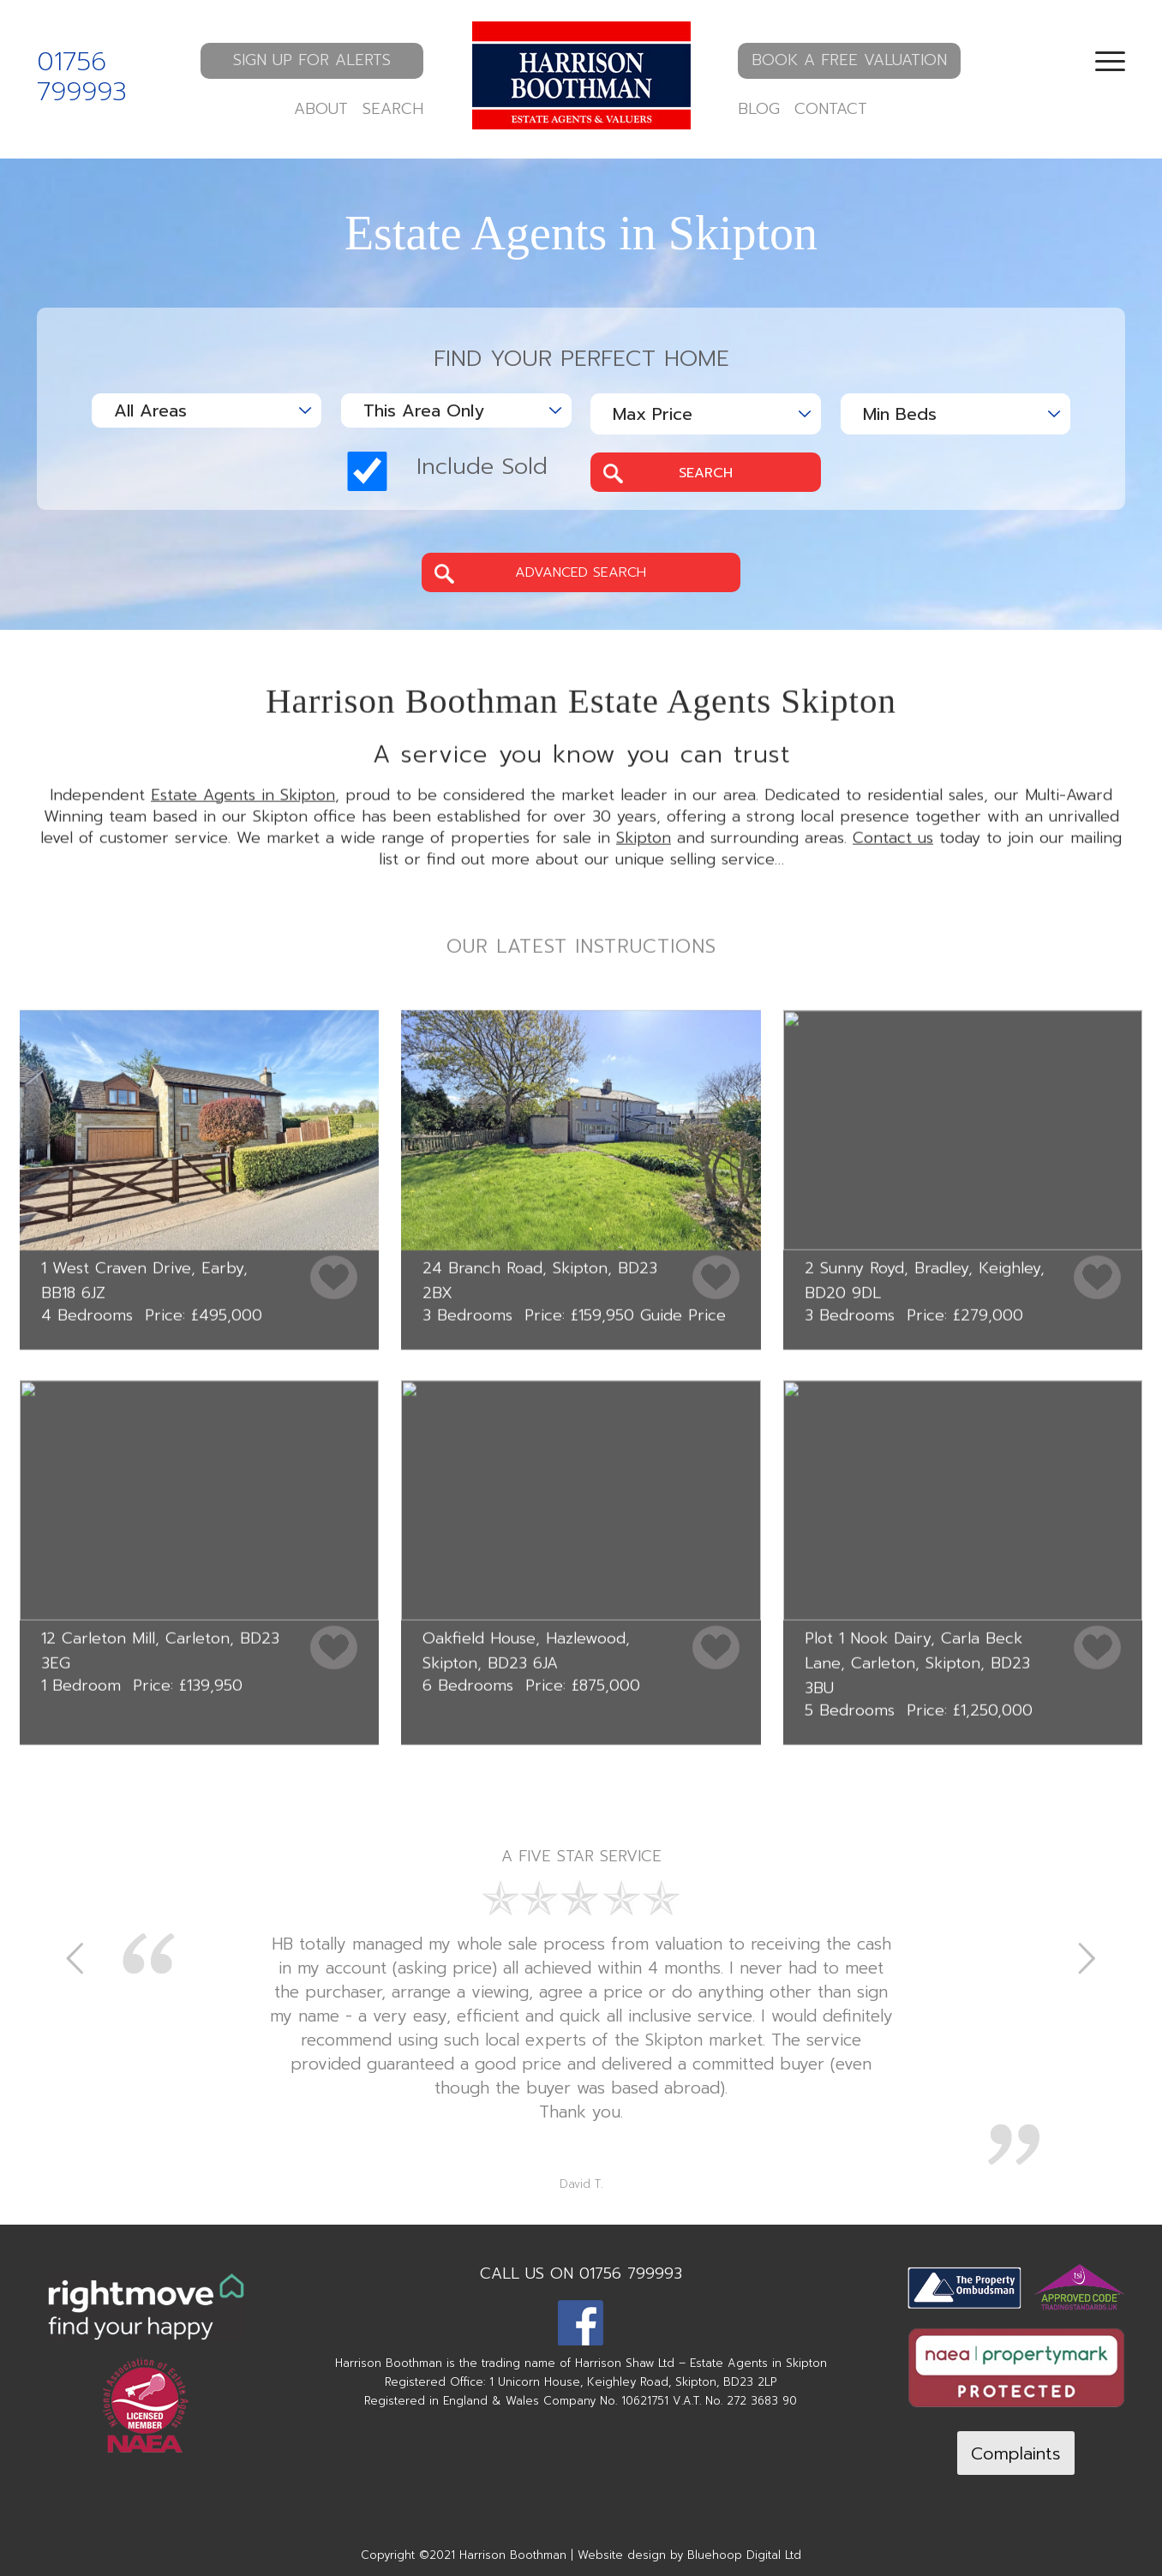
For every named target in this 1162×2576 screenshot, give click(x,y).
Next (1086, 1957)
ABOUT (321, 109)
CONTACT (830, 109)
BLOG (759, 109)
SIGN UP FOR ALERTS (312, 60)
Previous (75, 1957)
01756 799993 (82, 76)
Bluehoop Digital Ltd (744, 2555)
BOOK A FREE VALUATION (849, 60)
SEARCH (392, 109)
